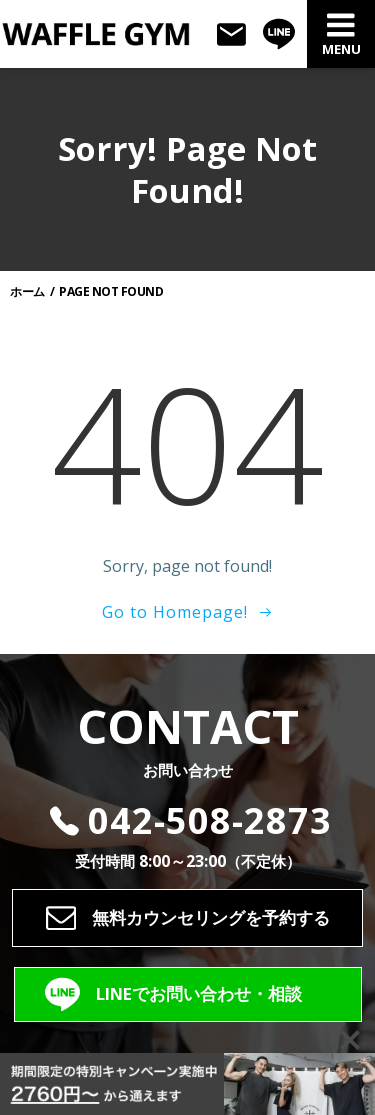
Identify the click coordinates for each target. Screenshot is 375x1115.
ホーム (27, 291)
